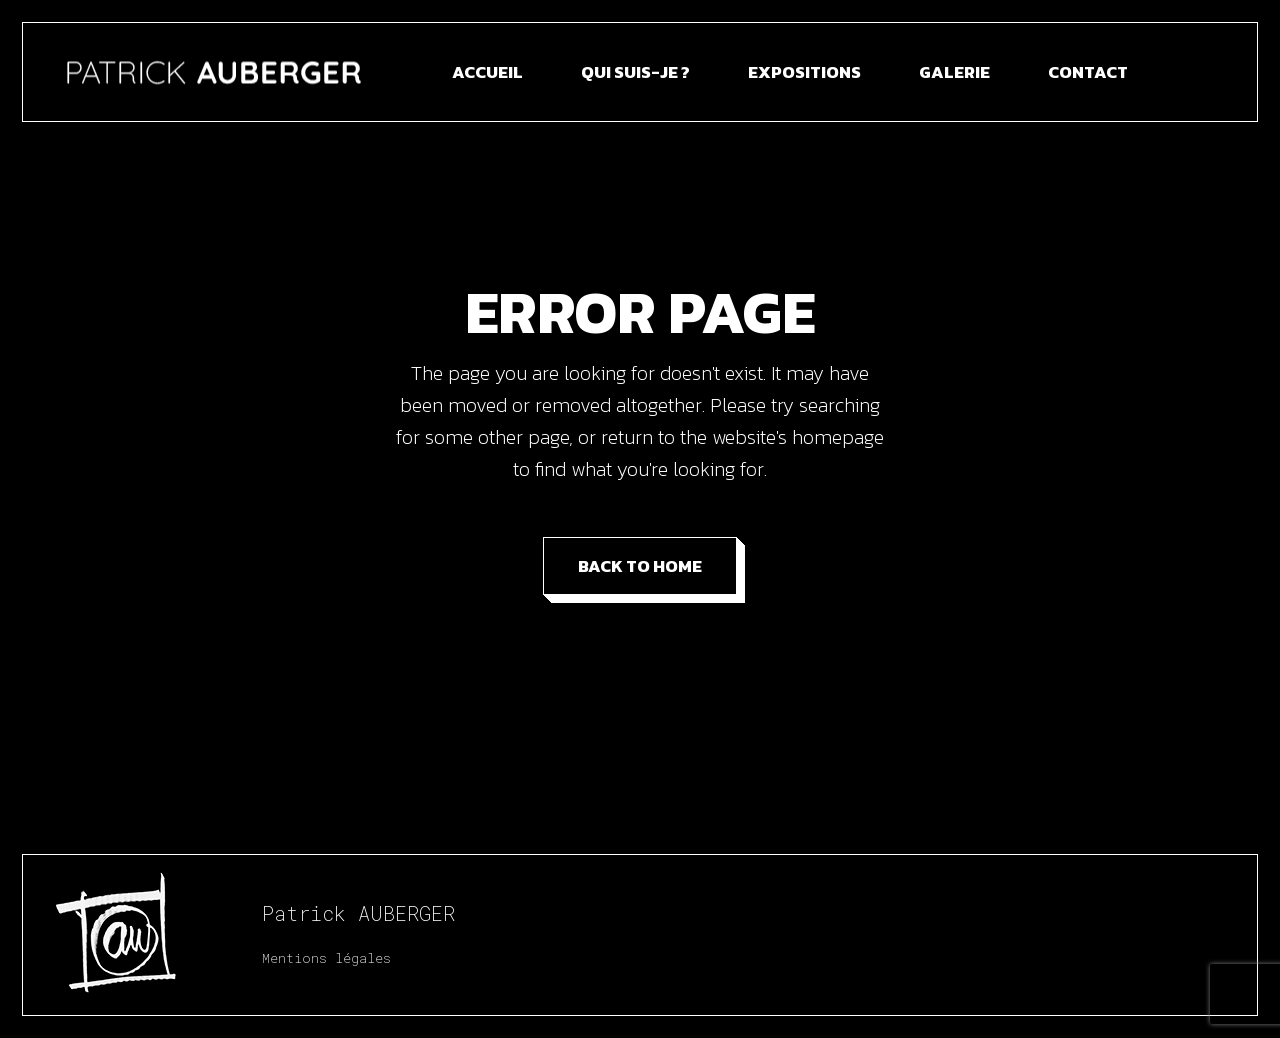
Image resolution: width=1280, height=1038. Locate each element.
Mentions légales (326, 958)
